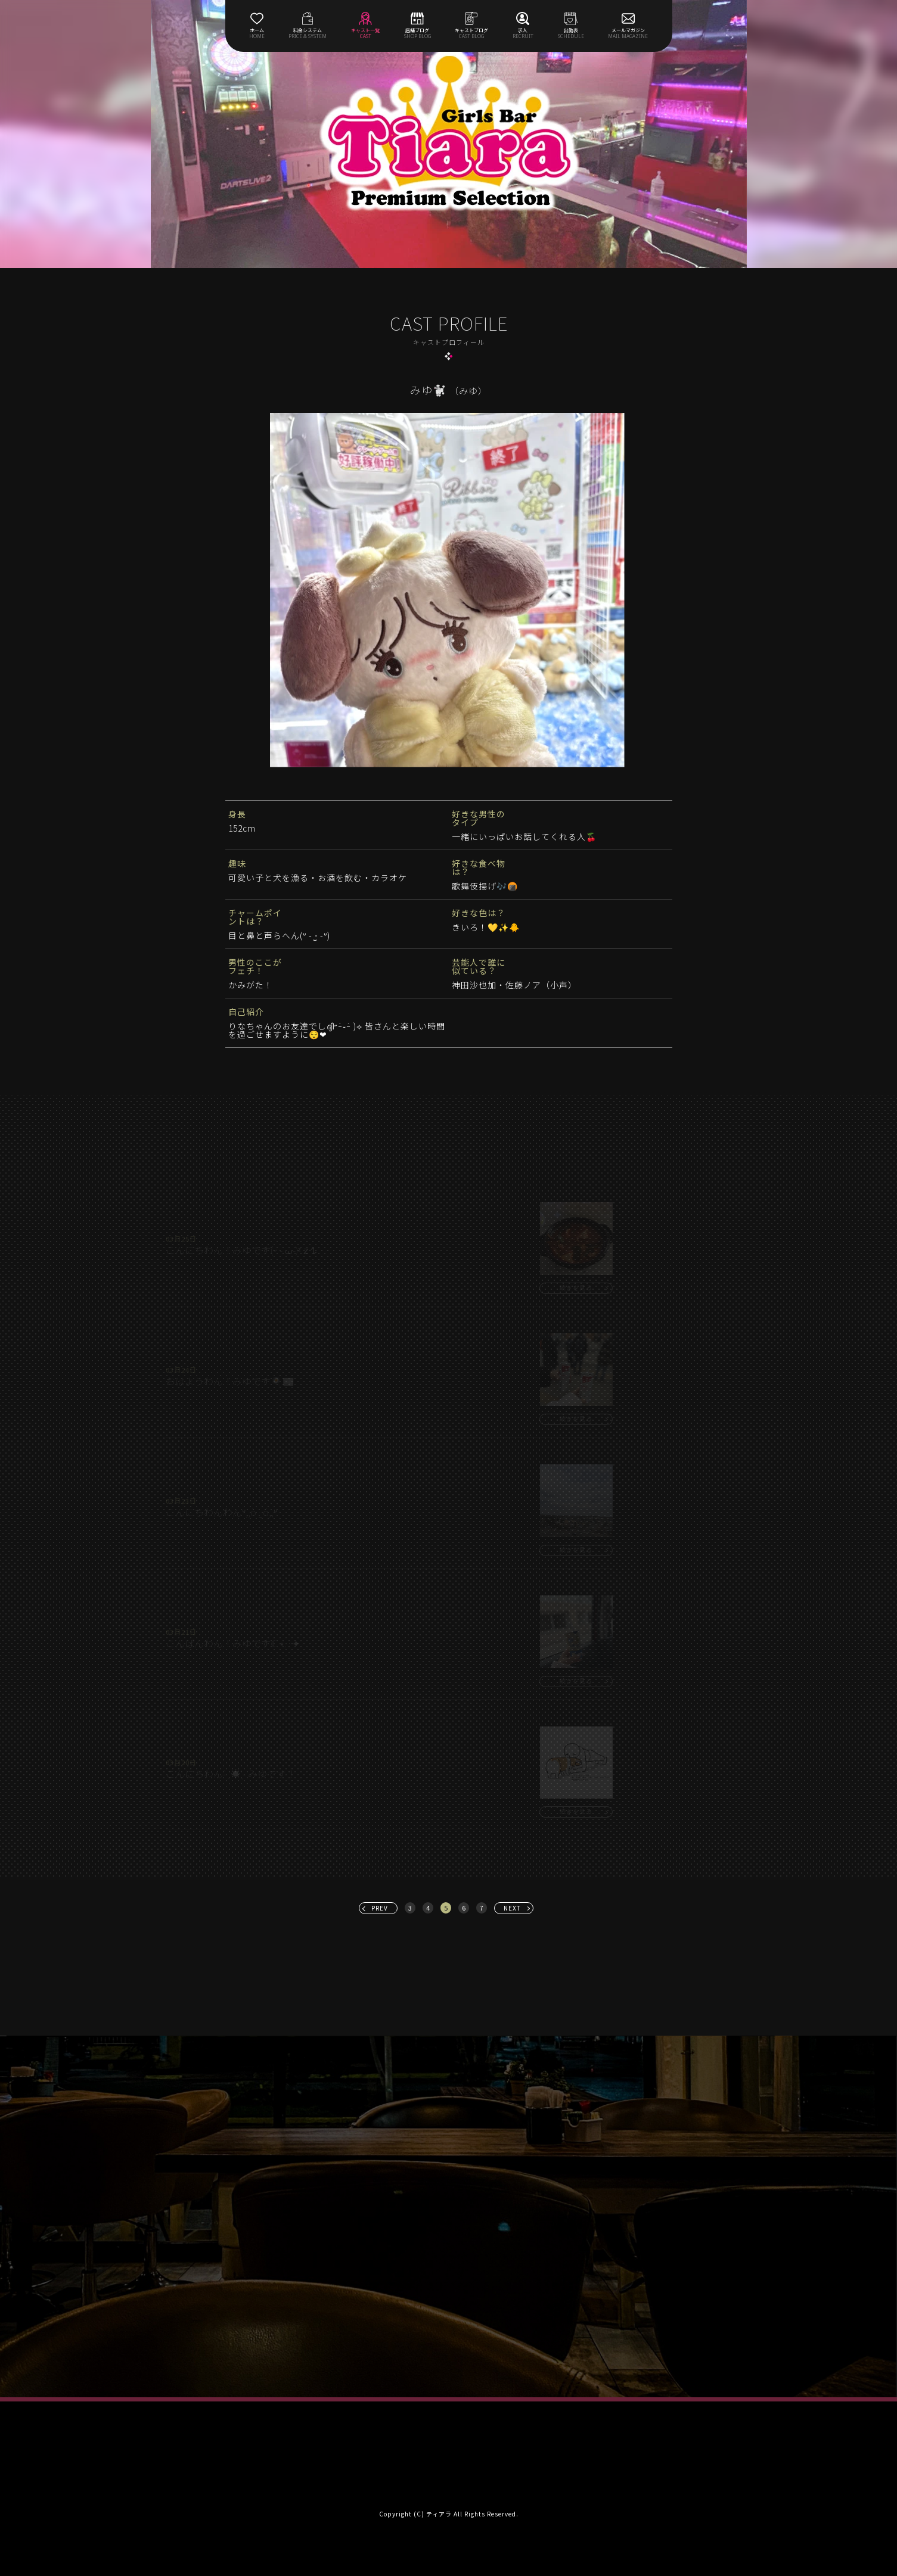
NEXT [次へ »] (512, 1907)
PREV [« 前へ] (379, 1907)
